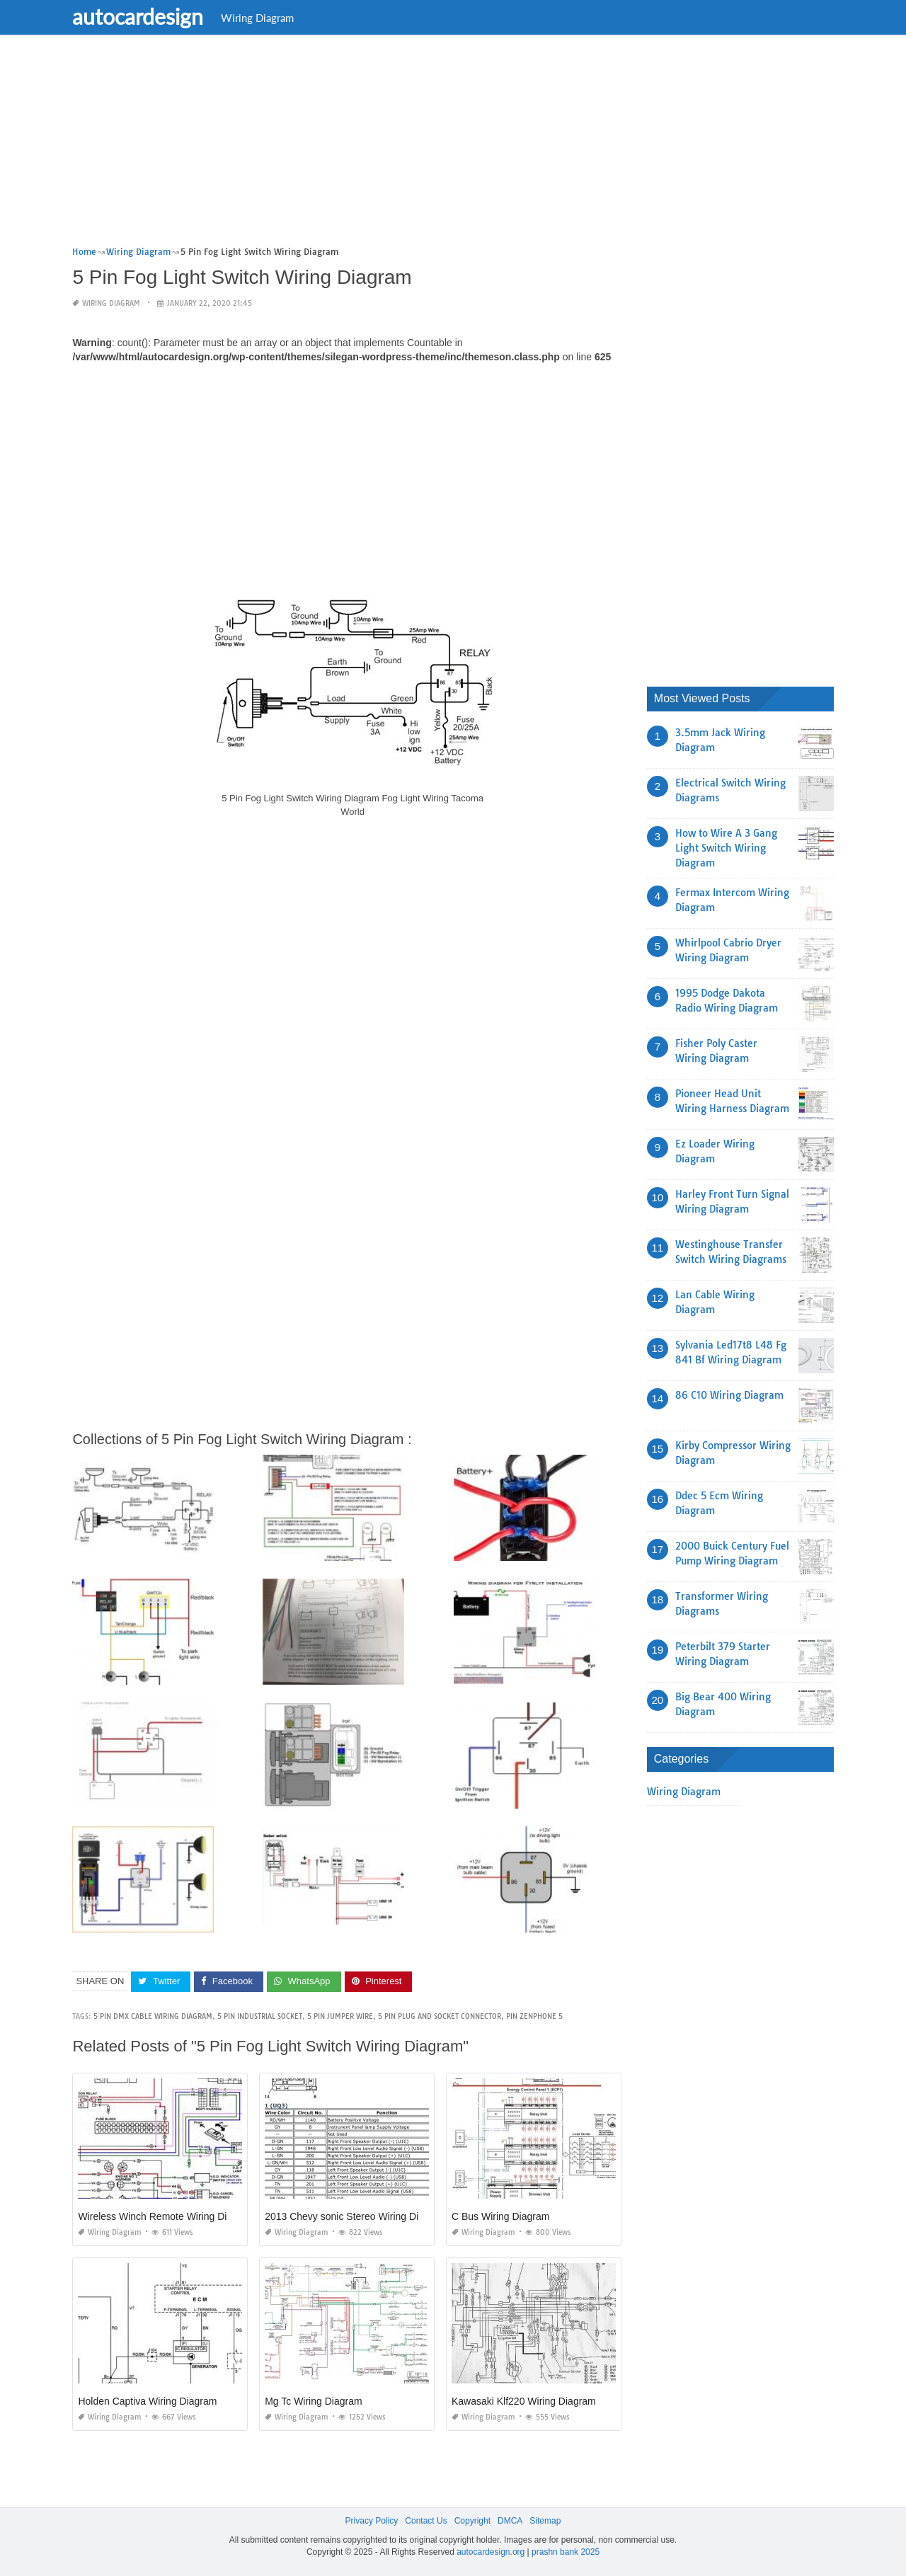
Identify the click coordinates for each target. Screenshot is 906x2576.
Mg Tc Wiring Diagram (313, 2401)
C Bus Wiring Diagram (500, 2216)
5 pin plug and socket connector (439, 2016)
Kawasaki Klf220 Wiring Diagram (524, 2401)
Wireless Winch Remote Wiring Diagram (166, 2216)
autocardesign (144, 16)
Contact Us (426, 2521)
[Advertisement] (452, 145)
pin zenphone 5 (534, 2016)
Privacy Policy (371, 2521)
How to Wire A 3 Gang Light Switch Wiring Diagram (726, 848)
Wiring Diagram (264, 17)
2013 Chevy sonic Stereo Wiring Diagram (356, 2216)
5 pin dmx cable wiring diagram (152, 2016)
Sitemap (545, 2521)
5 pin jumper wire (340, 2016)
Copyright (472, 2521)
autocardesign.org (490, 2552)
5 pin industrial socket (259, 2016)
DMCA (510, 2521)
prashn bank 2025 (566, 2552)
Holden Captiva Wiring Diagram (147, 2401)
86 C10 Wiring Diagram (729, 1395)
